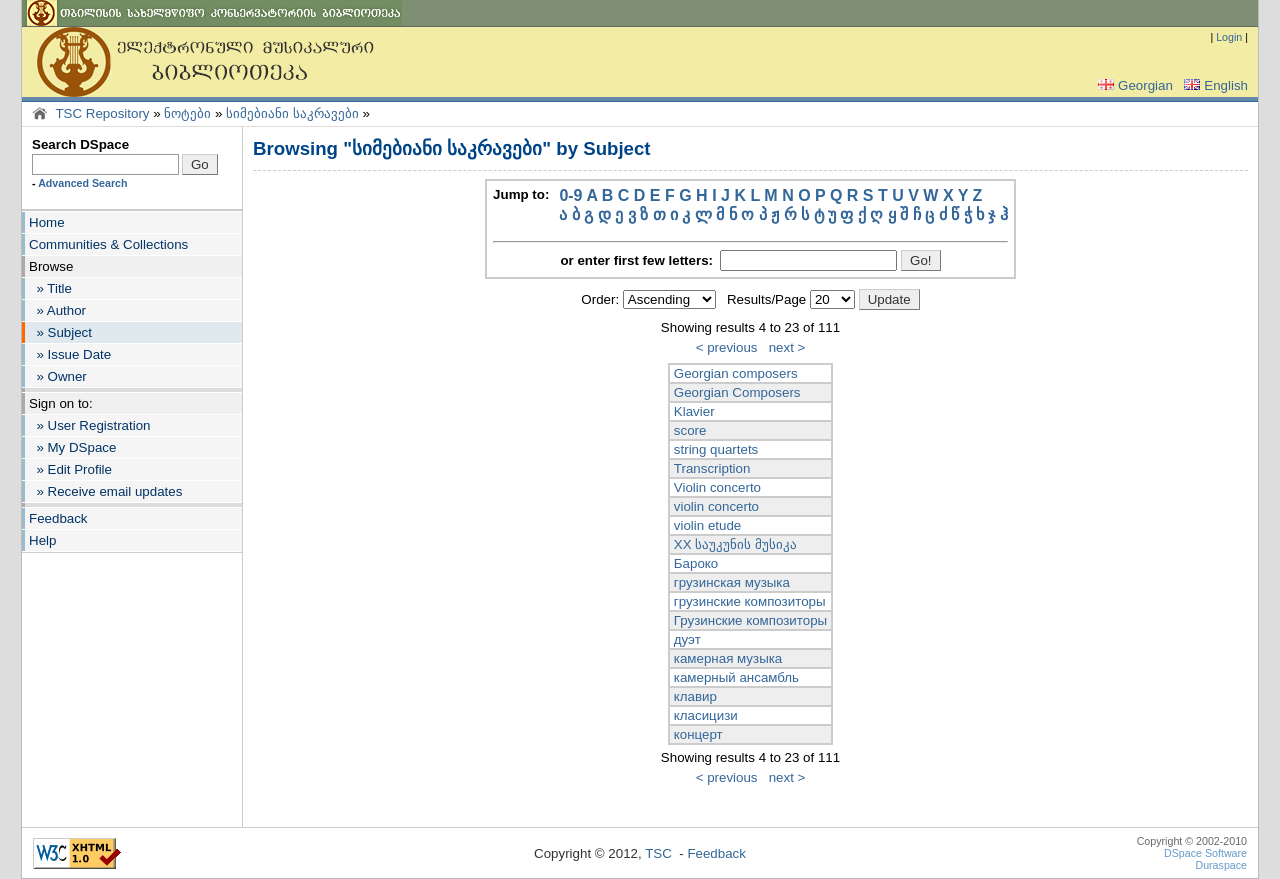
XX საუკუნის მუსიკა (735, 544)
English (1214, 85)
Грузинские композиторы (750, 620)
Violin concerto (717, 487)
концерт (698, 734)
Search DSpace (80, 144)
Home (47, 222)
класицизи (706, 715)
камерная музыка (728, 658)
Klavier (694, 411)
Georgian (1133, 85)
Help (42, 540)
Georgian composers (736, 373)
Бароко (696, 563)
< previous (727, 347)
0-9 (570, 195)
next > (787, 347)
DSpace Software (1205, 853)
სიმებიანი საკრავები (292, 113)
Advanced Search (82, 183)
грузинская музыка (732, 582)
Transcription (712, 468)
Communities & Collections (108, 244)
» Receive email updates (105, 491)
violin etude (707, 525)
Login (1229, 37)
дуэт (687, 639)
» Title (50, 288)
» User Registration (89, 425)
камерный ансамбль (736, 677)
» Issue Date (70, 354)
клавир (695, 696)
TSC (658, 853)
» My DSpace (72, 447)
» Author (57, 310)
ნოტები (187, 113)
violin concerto (716, 506)
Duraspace (1221, 865)
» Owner (58, 376)
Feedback (58, 518)
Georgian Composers (737, 392)
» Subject (60, 332)
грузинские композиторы (750, 601)
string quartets (716, 449)
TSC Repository (102, 113)
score (690, 430)
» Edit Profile (70, 469)
